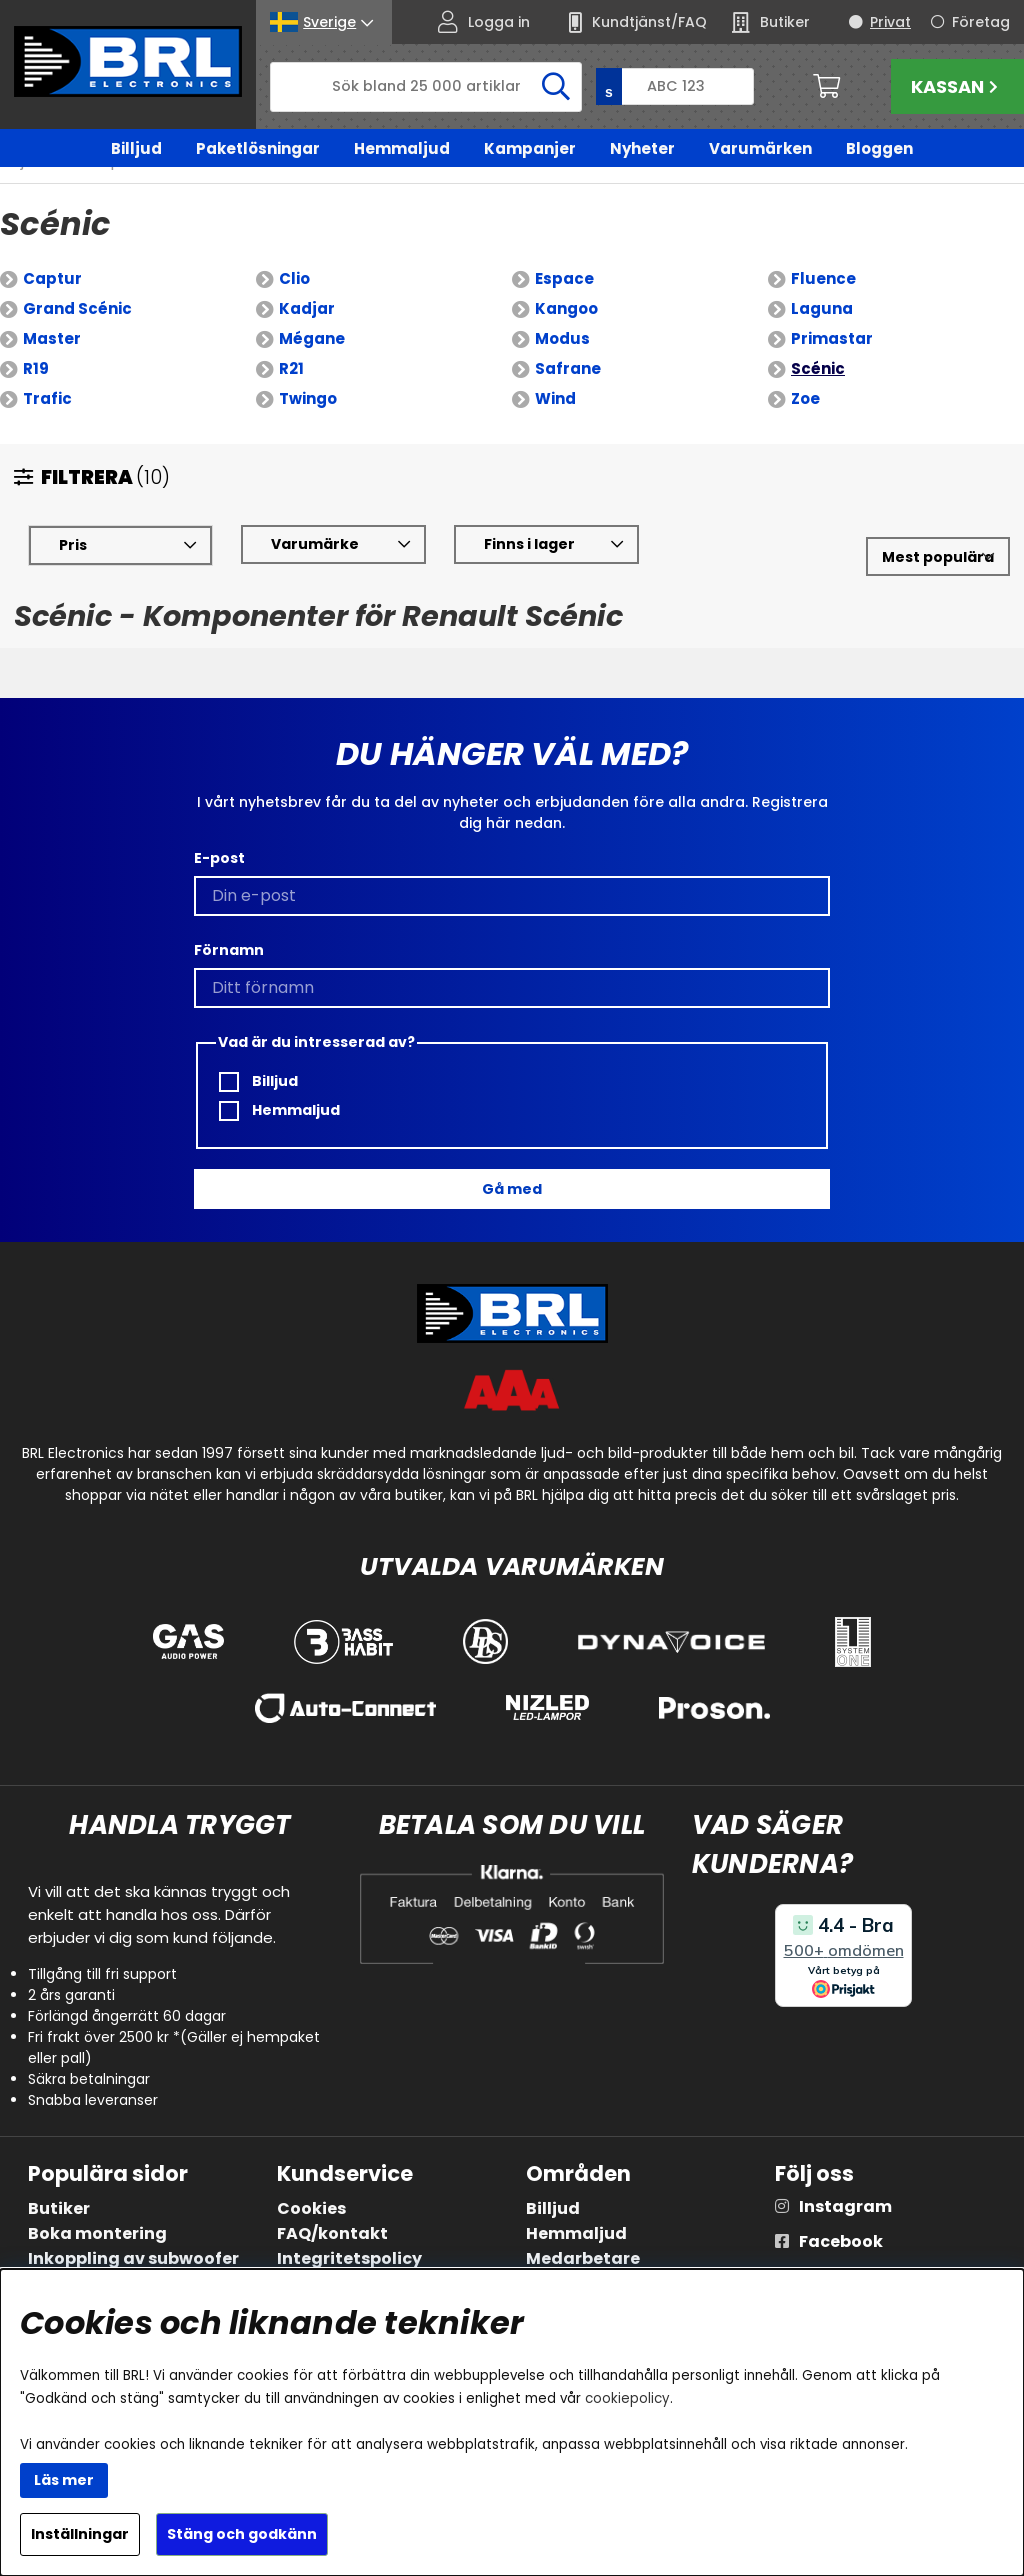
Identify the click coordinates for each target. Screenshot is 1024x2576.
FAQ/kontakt (332, 2233)
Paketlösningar (258, 148)
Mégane (312, 338)
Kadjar (307, 308)
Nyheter (642, 148)
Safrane (568, 368)
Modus (562, 338)
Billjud (136, 148)
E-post (219, 858)
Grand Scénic (77, 308)
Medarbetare (583, 2258)
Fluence (823, 278)
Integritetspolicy (349, 2258)
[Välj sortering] (938, 556)
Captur (52, 278)
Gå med (512, 1189)
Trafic (47, 398)
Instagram (845, 2206)
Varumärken (760, 148)
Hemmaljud (402, 148)
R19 (36, 368)
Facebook (841, 2241)
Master (52, 338)
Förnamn (229, 950)
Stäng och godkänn (242, 2534)
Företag (981, 22)
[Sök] (426, 87)
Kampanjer (530, 148)
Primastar (832, 338)
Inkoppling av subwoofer (133, 2258)
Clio (294, 278)
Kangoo (566, 308)
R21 (291, 368)
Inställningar (80, 2534)
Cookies (311, 2208)
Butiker (59, 2208)
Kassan (957, 86)
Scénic (818, 368)
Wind (555, 398)
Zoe (805, 398)
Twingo (308, 398)
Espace (564, 278)
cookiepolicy (627, 2398)
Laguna (822, 308)
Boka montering (97, 2233)
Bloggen (879, 148)
